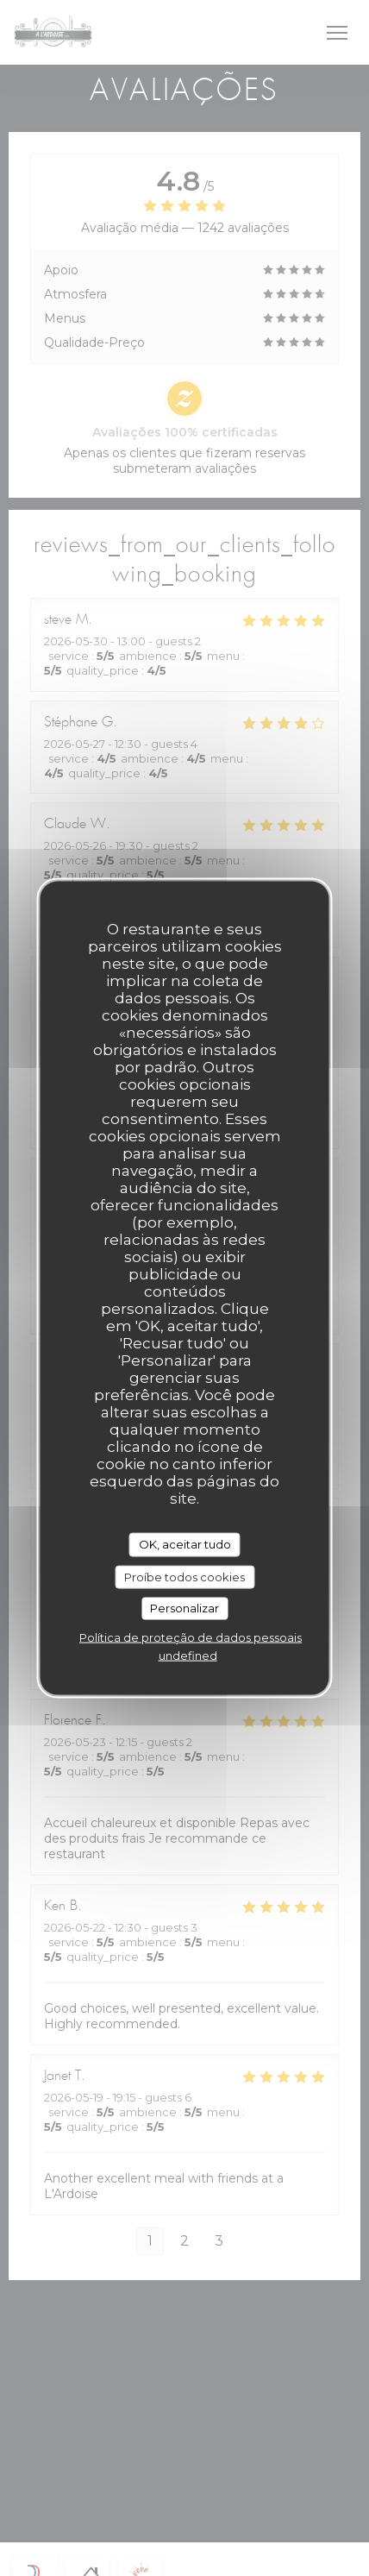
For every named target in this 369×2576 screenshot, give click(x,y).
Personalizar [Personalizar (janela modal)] (184, 1608)
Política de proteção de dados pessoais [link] (190, 1636)
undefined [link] (188, 1655)
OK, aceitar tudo (185, 1544)
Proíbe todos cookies (184, 1576)
